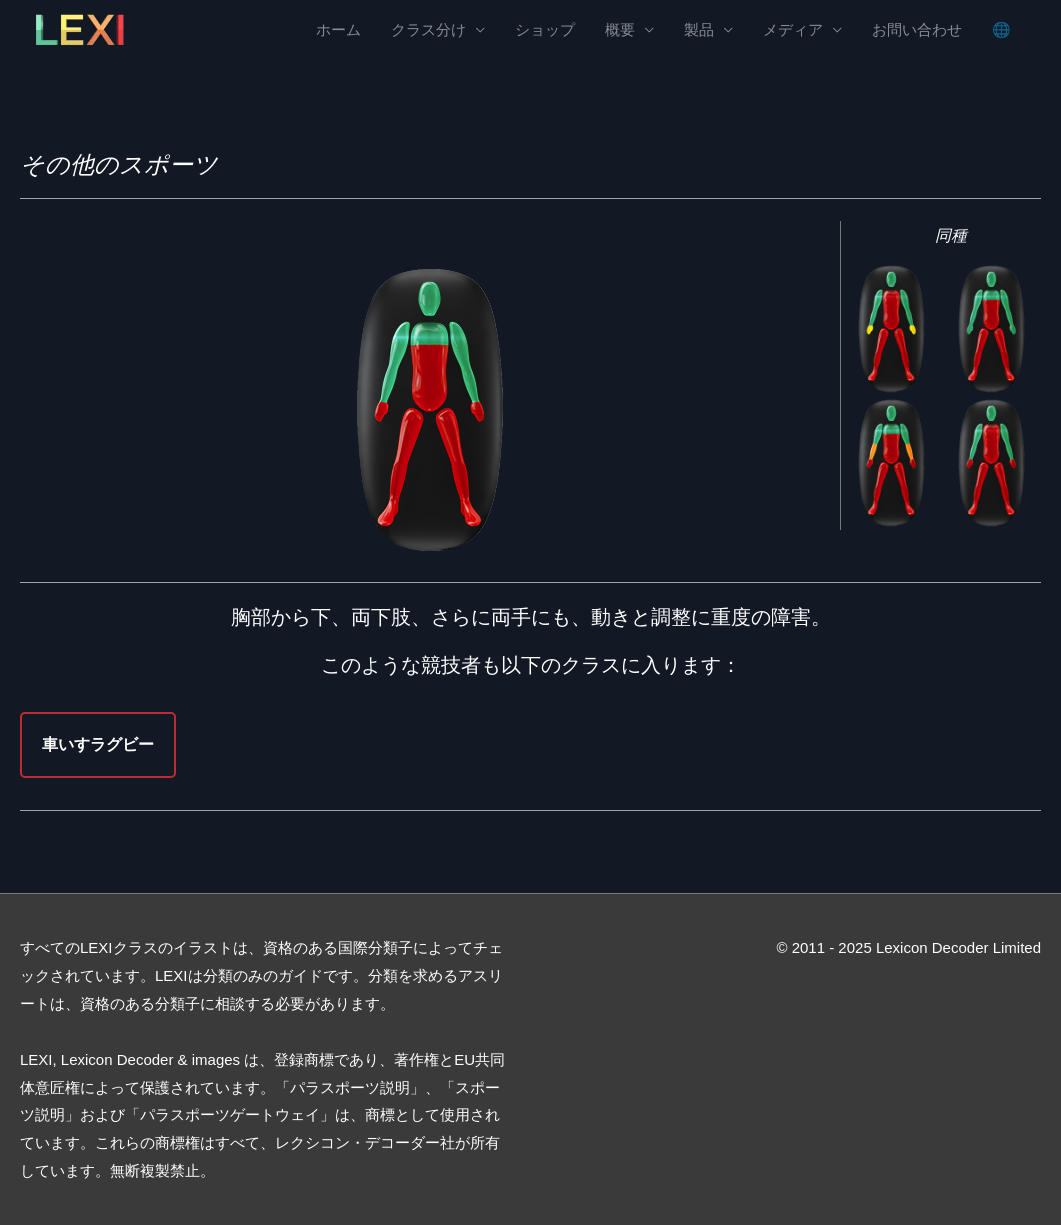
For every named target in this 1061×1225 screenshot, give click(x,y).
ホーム (338, 30)
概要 (620, 30)
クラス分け (428, 30)
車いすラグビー (98, 744)
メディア (793, 30)
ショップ (545, 30)
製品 (699, 30)
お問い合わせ (917, 30)
